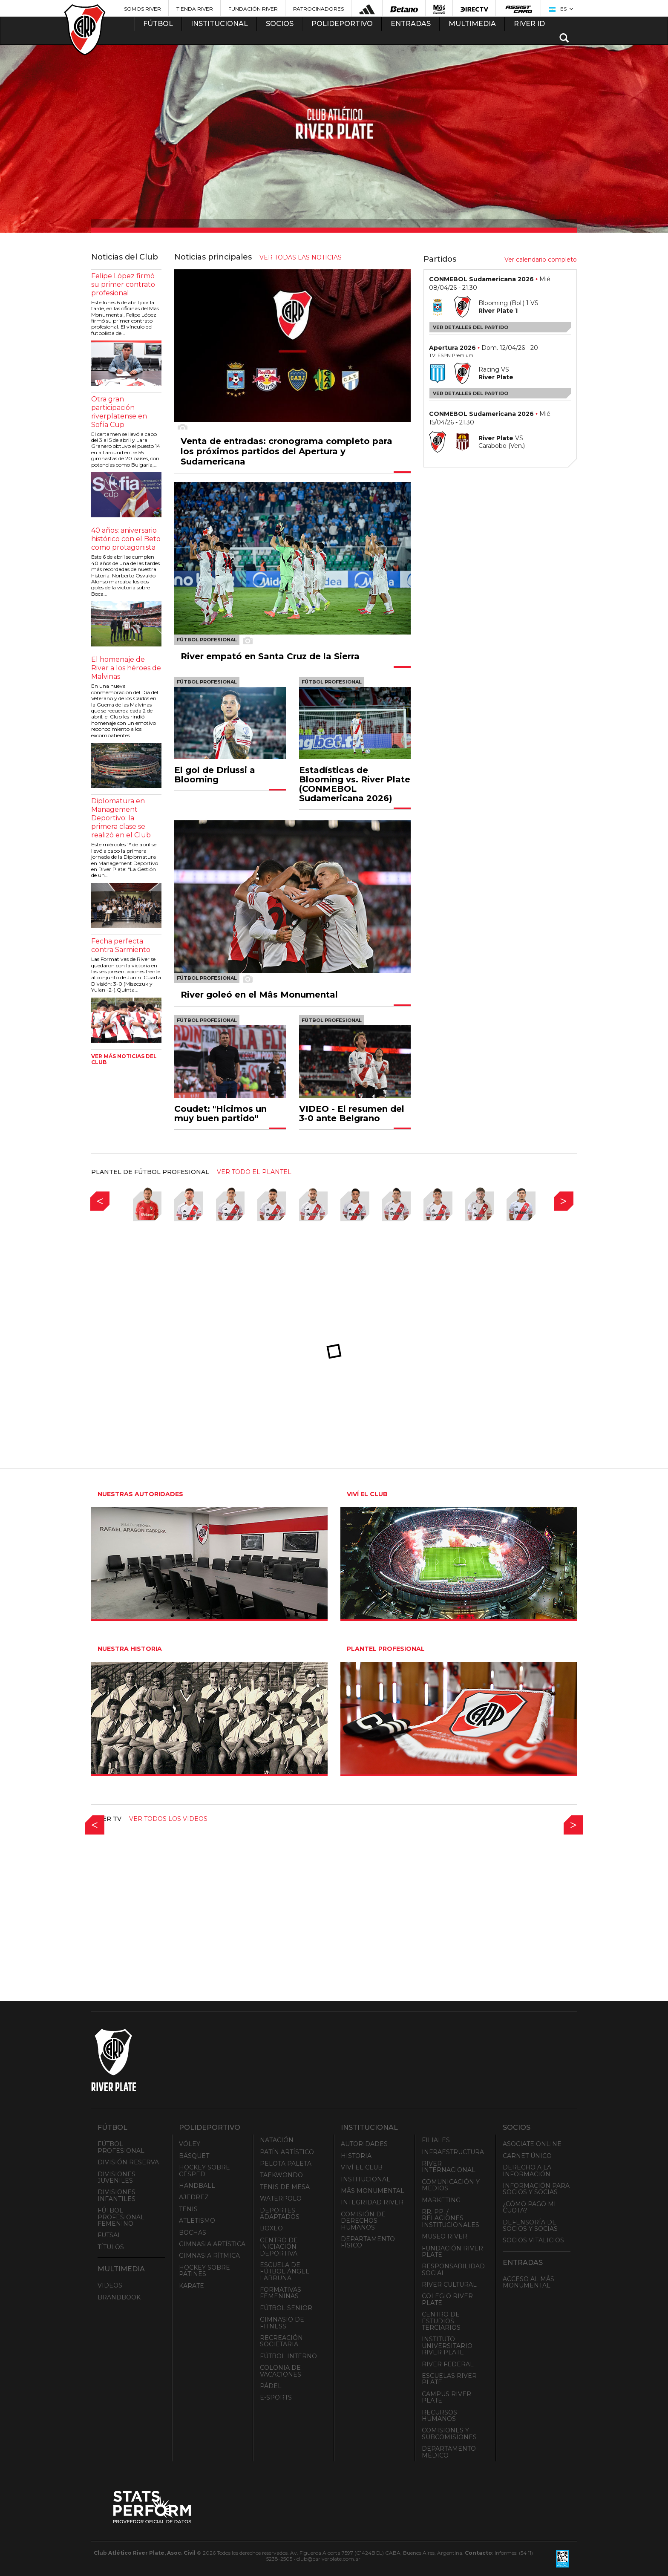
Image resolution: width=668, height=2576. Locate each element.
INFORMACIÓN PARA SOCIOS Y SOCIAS (536, 2189)
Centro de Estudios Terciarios (441, 2321)
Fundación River (253, 9)
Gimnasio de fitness (282, 2323)
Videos (110, 2285)
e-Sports (276, 2397)
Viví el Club (362, 2167)
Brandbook (119, 2297)
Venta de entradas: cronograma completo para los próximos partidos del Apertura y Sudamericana (286, 451)
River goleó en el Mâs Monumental (259, 994)
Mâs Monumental (372, 2191)
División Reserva (128, 2162)
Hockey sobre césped (204, 2170)
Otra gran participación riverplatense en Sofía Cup (119, 412)
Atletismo (197, 2220)
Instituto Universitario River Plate (447, 2345)
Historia (356, 2156)
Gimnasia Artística (212, 2244)
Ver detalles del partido (470, 327)
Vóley (189, 2144)
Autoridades (364, 2144)
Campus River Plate (446, 2397)
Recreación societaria (281, 2341)
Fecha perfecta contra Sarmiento (120, 945)
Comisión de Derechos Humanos (363, 2220)
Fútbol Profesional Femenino (121, 2217)
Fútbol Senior (286, 2308)
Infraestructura (453, 2152)
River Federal (448, 2364)
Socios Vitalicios (533, 2240)
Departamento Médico (449, 2452)
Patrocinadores (318, 9)
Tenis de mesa (285, 2187)
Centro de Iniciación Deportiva (279, 2246)
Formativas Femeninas (280, 2293)
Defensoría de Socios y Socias (530, 2225)
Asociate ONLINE (532, 2144)
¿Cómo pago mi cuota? (529, 2207)
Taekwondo (281, 2175)
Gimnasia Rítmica (209, 2255)
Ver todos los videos (168, 1819)
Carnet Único (527, 2156)
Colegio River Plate (447, 2299)
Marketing (441, 2200)
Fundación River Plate (452, 2251)
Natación (277, 2140)
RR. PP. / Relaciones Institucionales (450, 2218)
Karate (191, 2286)
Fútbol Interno (288, 2356)
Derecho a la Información (527, 2170)
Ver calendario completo (540, 259)
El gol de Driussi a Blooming (214, 774)
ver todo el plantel (254, 1172)
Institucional (365, 2179)
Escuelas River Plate (449, 2379)
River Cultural (449, 2284)
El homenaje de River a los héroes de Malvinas (126, 668)
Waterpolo (281, 2198)
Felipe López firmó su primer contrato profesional (123, 284)
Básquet (194, 2156)
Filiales (436, 2140)
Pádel (271, 2386)
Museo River (444, 2236)
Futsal (109, 2235)
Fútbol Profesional (121, 2147)
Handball (197, 2185)
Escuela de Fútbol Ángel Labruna (284, 2271)
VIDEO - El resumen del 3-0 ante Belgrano (351, 1113)
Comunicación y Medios (451, 2185)
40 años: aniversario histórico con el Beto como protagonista (126, 538)
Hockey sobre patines (204, 2271)
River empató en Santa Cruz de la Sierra (270, 656)
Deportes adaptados (279, 2214)
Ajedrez (194, 2197)
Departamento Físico (368, 2242)
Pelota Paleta (285, 2163)
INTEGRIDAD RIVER (372, 2202)
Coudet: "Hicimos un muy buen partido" (220, 1113)
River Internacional (448, 2167)
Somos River (142, 9)
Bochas (192, 2232)
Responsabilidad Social (453, 2269)
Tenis (188, 2209)
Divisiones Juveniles (116, 2177)
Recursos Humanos (439, 2416)
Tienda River (194, 9)
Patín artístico (287, 2152)
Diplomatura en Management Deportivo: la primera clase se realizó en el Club (121, 818)
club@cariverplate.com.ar (328, 2559)
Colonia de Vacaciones (280, 2371)
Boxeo (271, 2228)
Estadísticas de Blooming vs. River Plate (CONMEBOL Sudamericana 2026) (354, 784)
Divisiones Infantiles (116, 2195)
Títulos (111, 2247)
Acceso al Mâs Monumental (528, 2282)
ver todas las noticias (300, 257)
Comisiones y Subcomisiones (449, 2433)
